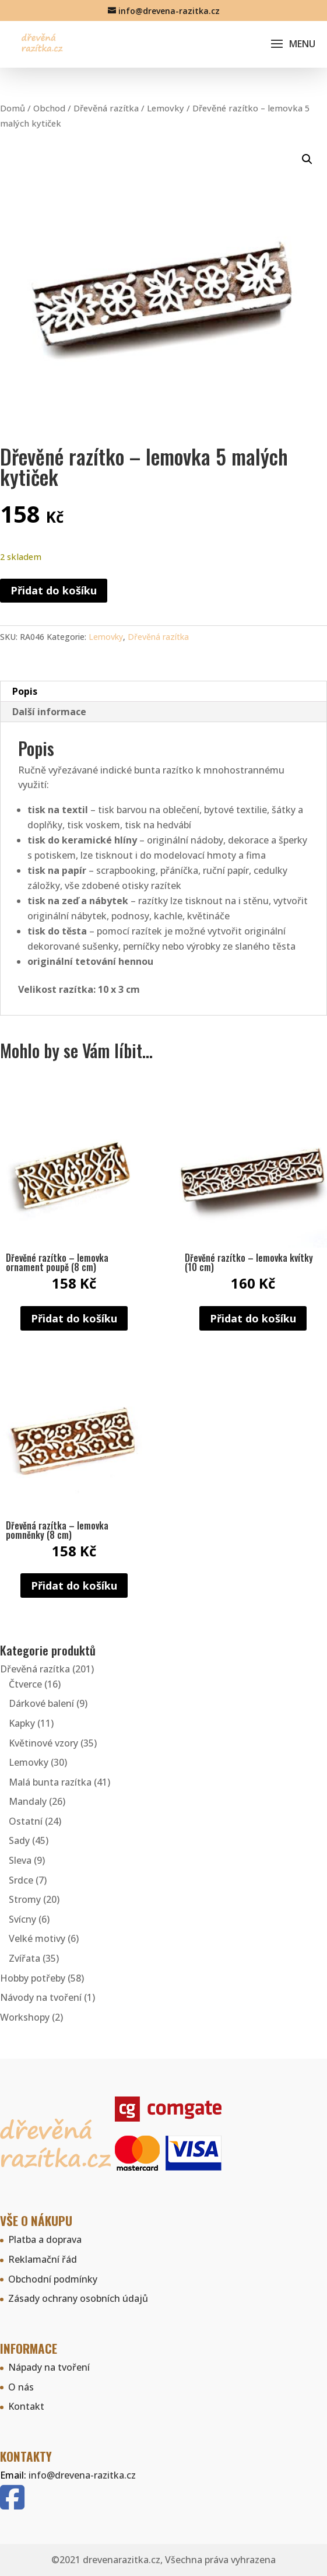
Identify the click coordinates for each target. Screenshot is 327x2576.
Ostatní (26, 1821)
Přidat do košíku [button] (74, 1318)
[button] (307, 159)
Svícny (22, 1919)
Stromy (25, 1899)
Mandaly (28, 1801)
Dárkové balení (41, 1703)
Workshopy (25, 2017)
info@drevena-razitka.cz (82, 2475)
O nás (21, 2387)
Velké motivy (37, 1938)
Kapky (22, 1723)
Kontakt (26, 2406)
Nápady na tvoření (49, 2367)
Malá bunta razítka (50, 1782)
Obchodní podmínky (52, 2279)
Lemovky (165, 108)
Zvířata (24, 1958)
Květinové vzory (43, 1743)
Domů (12, 108)
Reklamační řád (42, 2259)
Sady (19, 1840)
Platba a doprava (45, 2239)
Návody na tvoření (41, 1997)
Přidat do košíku (53, 590)
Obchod (49, 108)
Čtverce (25, 1684)
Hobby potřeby (32, 1978)
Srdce (21, 1880)
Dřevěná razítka (106, 108)
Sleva (20, 1860)
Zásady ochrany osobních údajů (78, 2298)
